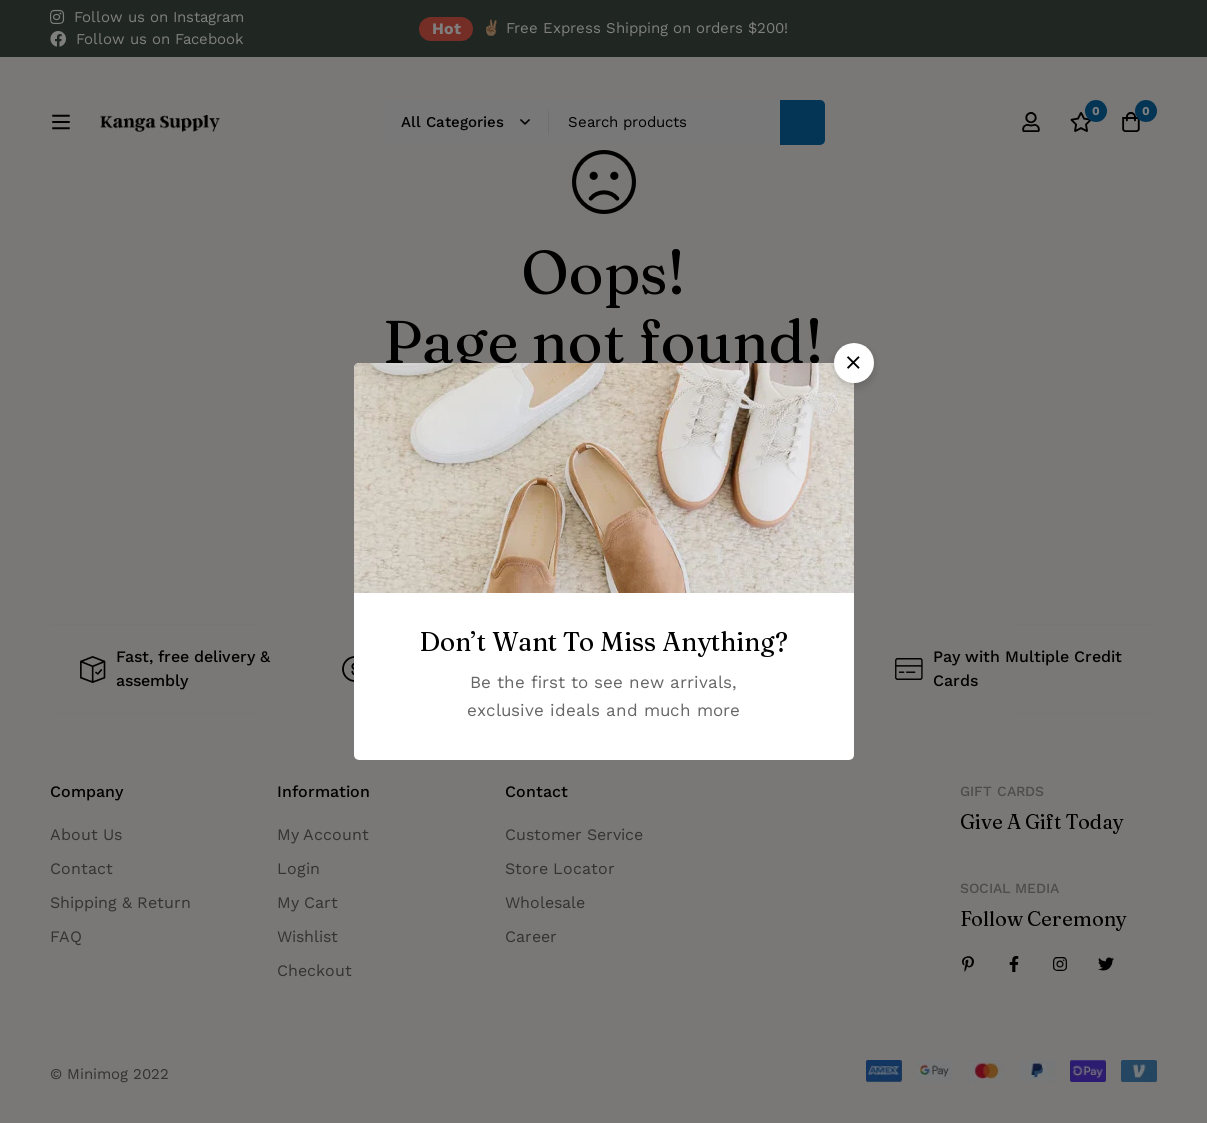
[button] (854, 363)
